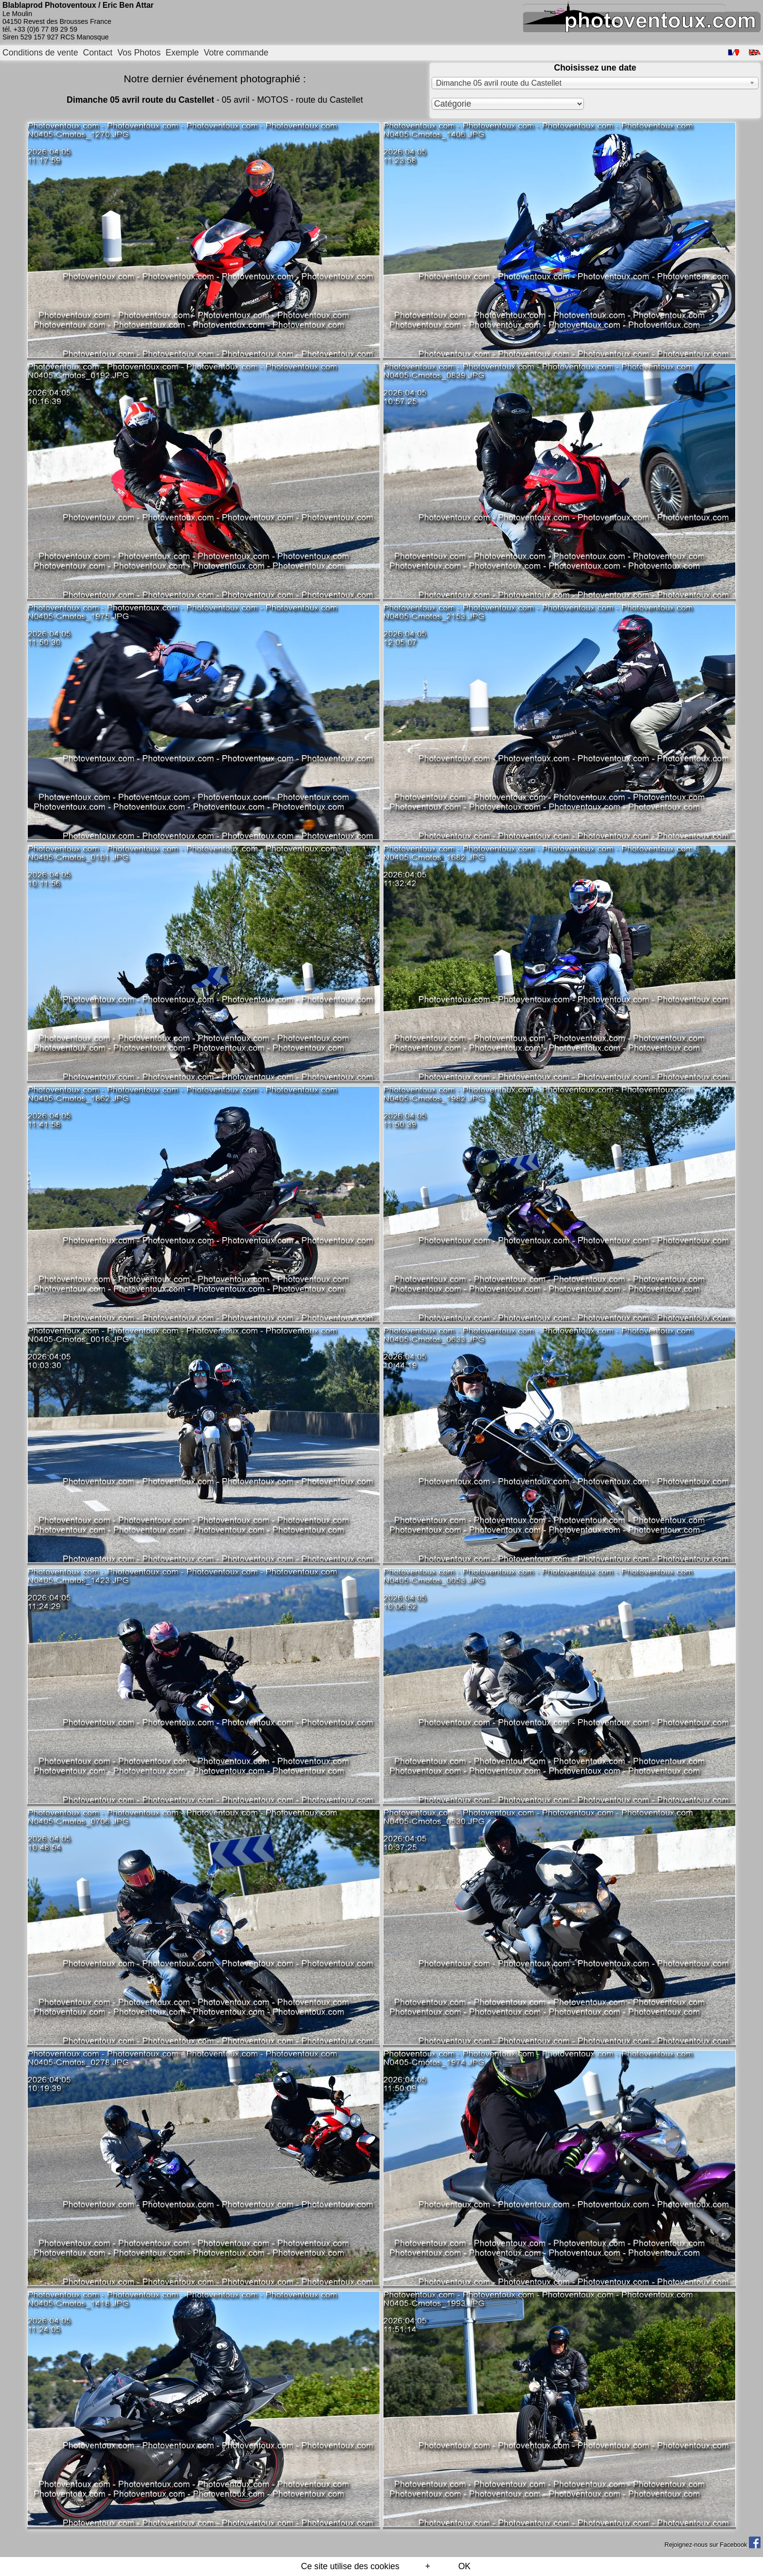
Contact (98, 52)
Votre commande (236, 52)
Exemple (182, 52)
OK (464, 2566)
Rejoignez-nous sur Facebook (712, 2544)
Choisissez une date (595, 68)
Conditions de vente (40, 52)
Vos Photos (139, 52)
